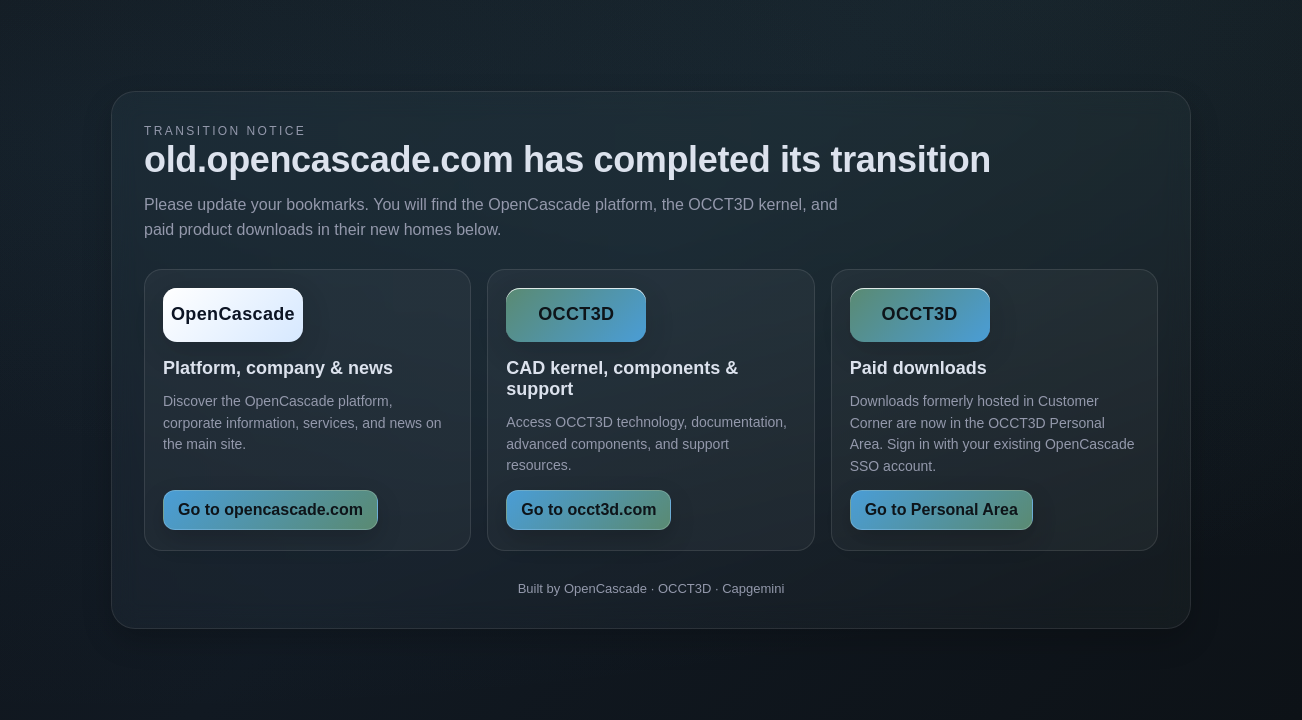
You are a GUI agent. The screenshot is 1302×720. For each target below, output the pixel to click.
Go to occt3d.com (588, 509)
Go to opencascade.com (270, 509)
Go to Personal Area (941, 509)
